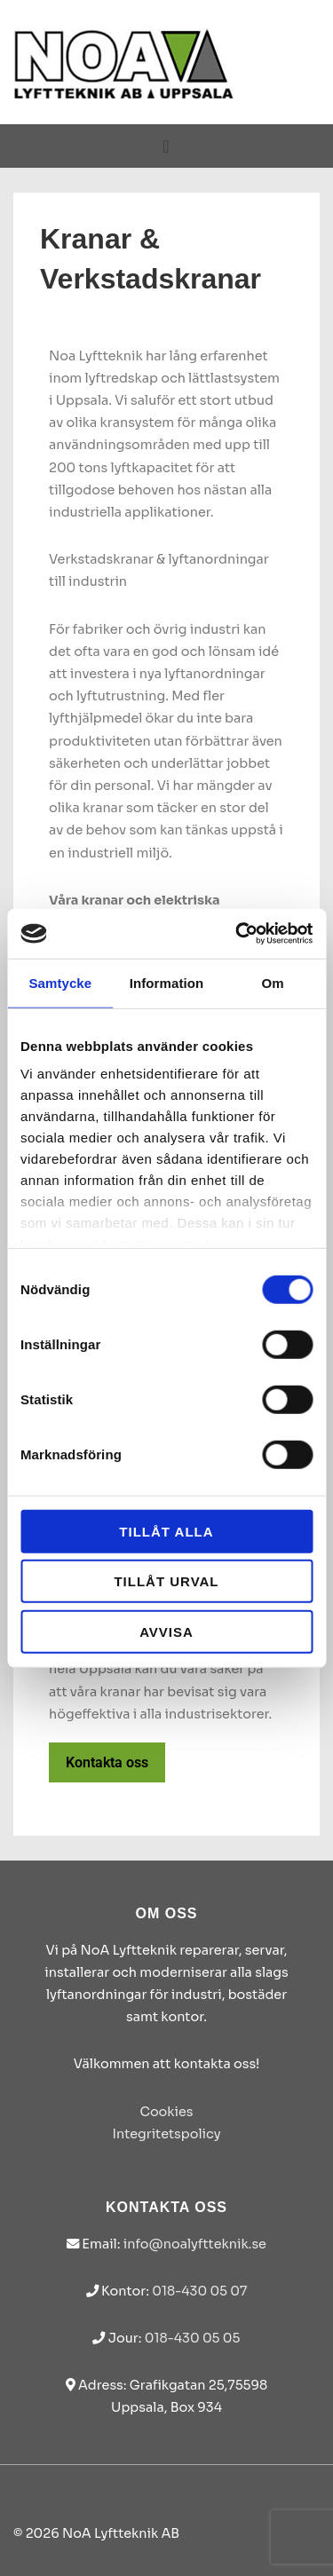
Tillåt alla (166, 1530)
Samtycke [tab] (59, 982)
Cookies (166, 2112)
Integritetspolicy (166, 2134)
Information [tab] (167, 982)
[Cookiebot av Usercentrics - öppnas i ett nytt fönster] (237, 933)
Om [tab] (273, 982)
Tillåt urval (166, 1581)
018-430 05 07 (199, 2291)
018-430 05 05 (193, 2338)
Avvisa (166, 1631)
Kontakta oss (107, 1762)
